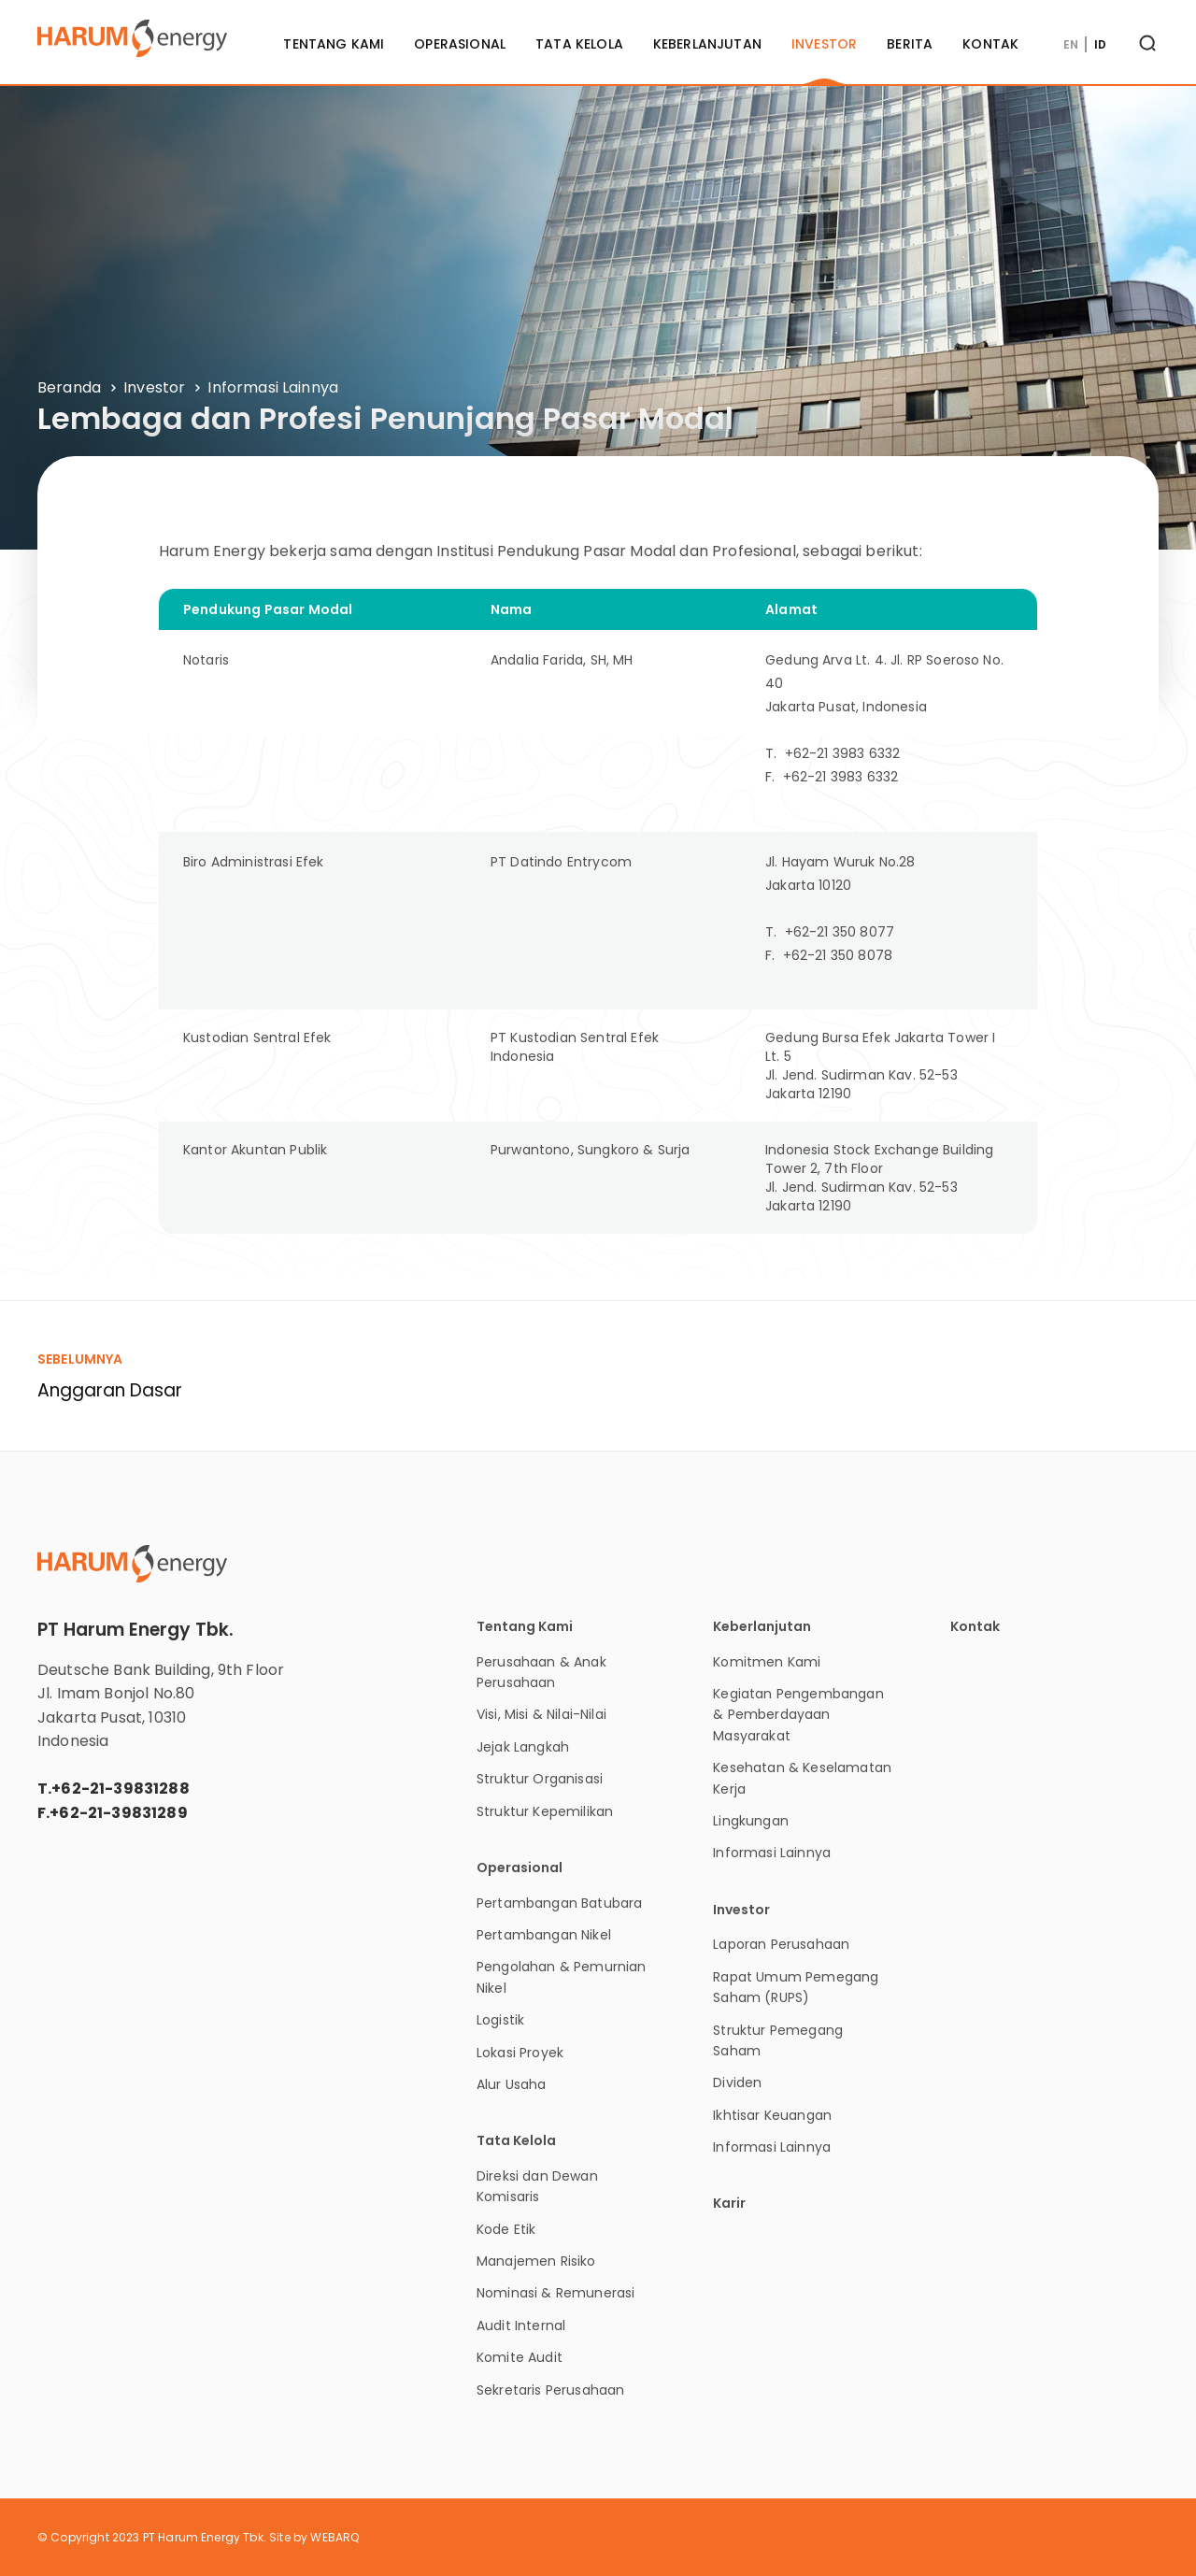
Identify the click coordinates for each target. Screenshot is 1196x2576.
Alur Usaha (512, 2084)
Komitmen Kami (766, 1662)
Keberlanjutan (707, 44)
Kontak (990, 44)
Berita (910, 44)
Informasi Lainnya (272, 387)
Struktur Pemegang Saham (778, 2040)
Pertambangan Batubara (559, 1903)
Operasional (459, 44)
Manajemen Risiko (536, 2261)
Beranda (69, 387)
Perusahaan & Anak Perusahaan (541, 1672)
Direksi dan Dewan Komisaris (537, 2186)
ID (1100, 44)
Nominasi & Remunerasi (555, 2292)
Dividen (737, 2082)
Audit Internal (521, 2325)
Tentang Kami (333, 44)
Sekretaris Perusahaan (550, 2390)
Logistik (500, 2020)
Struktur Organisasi (540, 1778)
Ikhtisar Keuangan (772, 2115)
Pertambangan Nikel (544, 1934)
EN (1070, 44)
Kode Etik (506, 2229)
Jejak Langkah (523, 1747)
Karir (729, 2203)
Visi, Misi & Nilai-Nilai (541, 1714)
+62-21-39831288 (120, 1788)
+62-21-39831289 (118, 1813)
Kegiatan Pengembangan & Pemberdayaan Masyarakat (798, 1714)
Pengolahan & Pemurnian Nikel (562, 1976)
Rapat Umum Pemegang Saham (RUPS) (795, 1987)
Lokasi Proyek (520, 2052)
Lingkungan (751, 1820)
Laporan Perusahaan (781, 1944)
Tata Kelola (579, 44)
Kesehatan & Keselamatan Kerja (802, 1777)
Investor (824, 44)
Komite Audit (519, 2357)
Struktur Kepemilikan (545, 1811)
